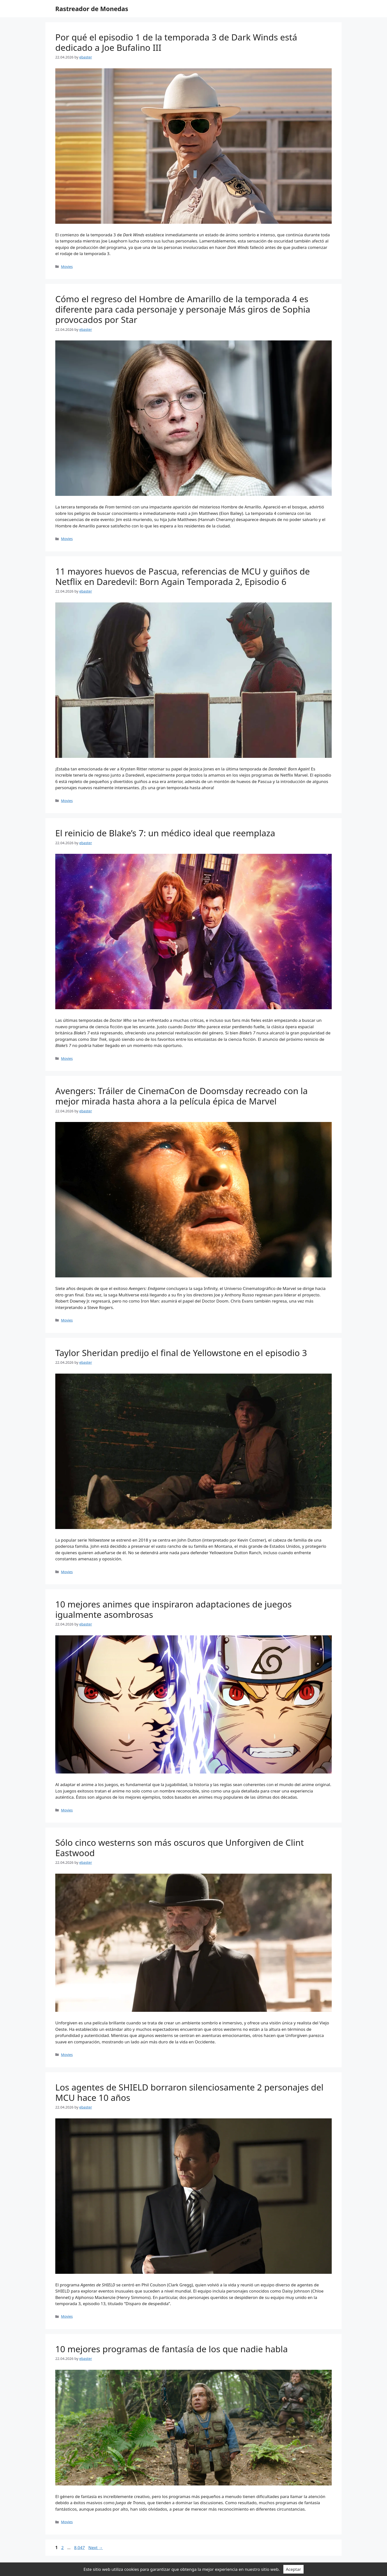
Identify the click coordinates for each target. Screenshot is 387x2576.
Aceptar (293, 2569)
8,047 (79, 2547)
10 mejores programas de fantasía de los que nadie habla (171, 2349)
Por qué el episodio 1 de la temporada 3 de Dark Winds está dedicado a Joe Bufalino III (176, 42)
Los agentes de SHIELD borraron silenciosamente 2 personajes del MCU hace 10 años (189, 2092)
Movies (67, 266)
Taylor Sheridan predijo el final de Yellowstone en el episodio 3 (181, 1353)
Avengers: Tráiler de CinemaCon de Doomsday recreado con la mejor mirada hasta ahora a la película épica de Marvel (181, 1096)
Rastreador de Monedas (91, 8)
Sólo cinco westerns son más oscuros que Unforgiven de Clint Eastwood (179, 1848)
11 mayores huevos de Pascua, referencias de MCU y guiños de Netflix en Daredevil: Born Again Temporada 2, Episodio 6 (182, 576)
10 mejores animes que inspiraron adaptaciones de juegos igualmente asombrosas (173, 1609)
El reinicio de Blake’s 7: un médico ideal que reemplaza (165, 833)
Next (95, 2547)
